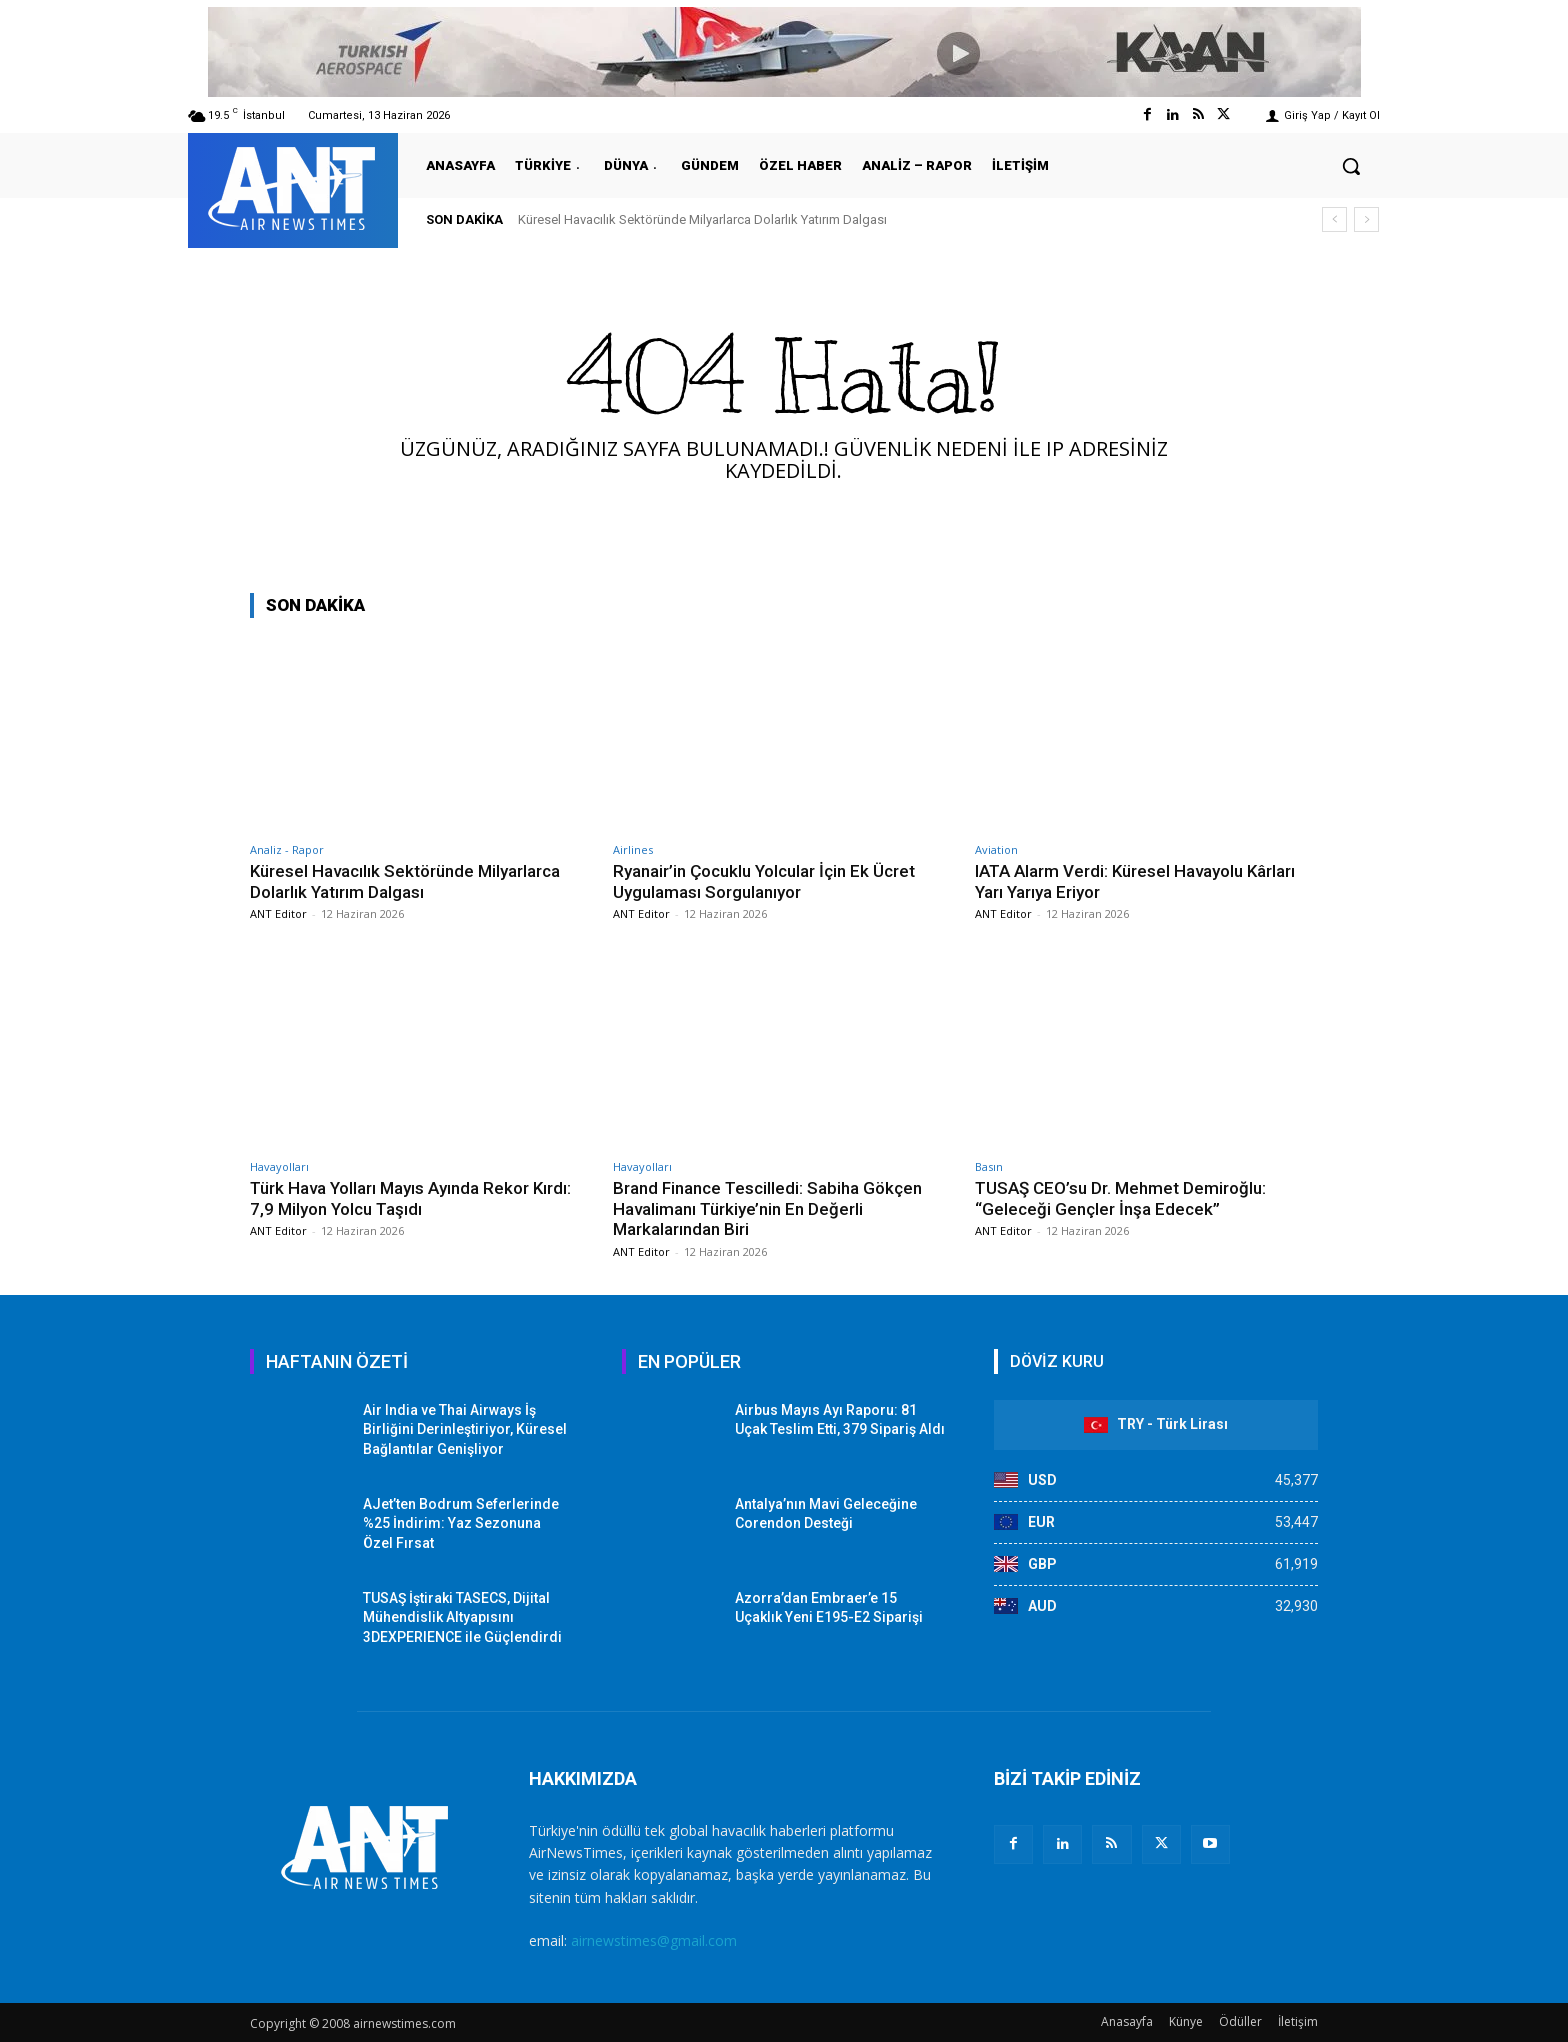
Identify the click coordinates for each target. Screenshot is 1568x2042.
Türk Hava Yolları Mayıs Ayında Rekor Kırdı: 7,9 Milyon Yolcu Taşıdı (411, 1198)
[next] (1366, 219)
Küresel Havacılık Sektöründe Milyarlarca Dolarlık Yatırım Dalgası (702, 219)
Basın (989, 1166)
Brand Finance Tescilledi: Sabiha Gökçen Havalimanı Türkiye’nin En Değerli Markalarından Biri (768, 1208)
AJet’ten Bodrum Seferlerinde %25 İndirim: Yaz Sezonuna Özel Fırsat (461, 1523)
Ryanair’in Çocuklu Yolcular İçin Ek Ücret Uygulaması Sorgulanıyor (764, 881)
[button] (1351, 166)
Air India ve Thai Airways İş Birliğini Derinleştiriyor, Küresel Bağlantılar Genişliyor (465, 1429)
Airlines (633, 849)
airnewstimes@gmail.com (654, 1940)
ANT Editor (278, 913)
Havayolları (279, 1166)
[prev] (1334, 219)
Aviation (996, 849)
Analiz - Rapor (287, 849)
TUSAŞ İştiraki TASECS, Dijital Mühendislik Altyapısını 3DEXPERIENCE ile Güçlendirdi (462, 1617)
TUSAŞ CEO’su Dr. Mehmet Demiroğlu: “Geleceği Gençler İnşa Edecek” (1121, 1198)
